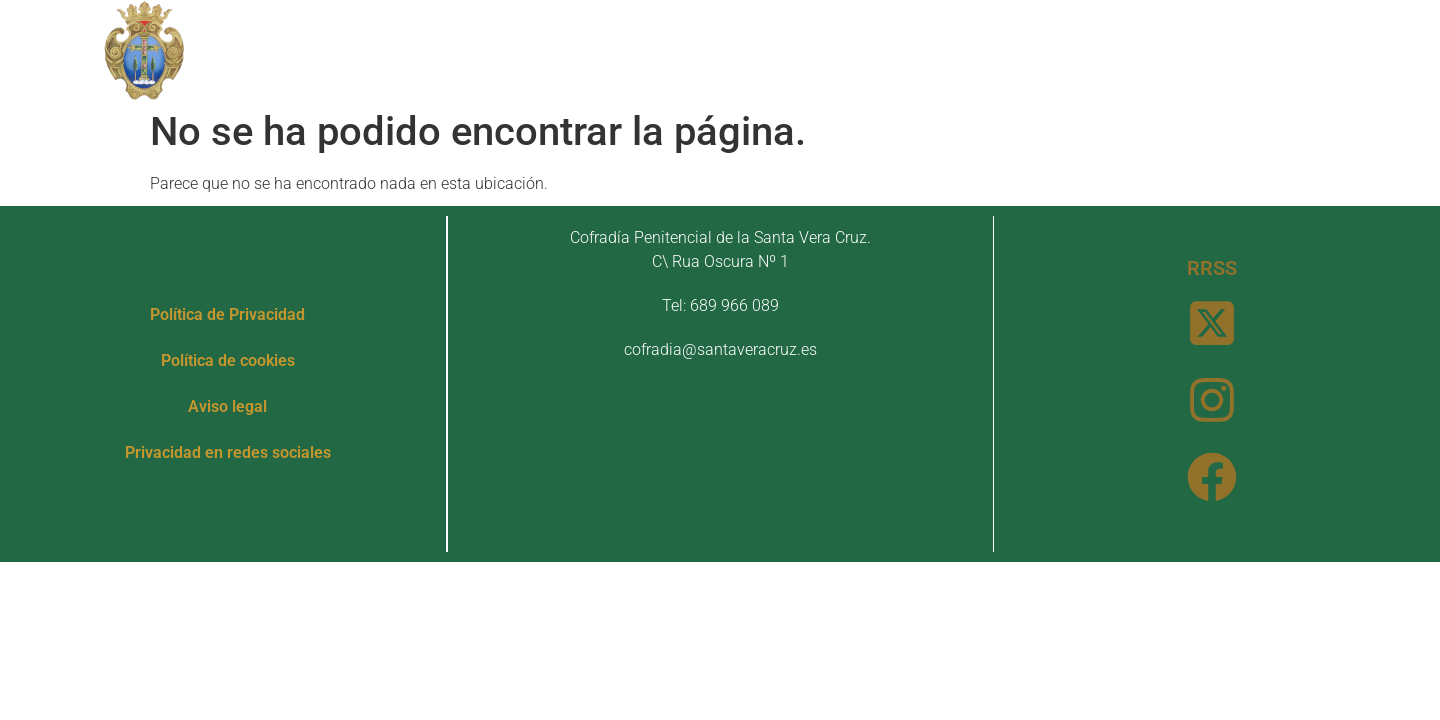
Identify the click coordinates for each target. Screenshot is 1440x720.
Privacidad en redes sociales (228, 452)
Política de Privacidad (227, 314)
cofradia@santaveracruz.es (720, 349)
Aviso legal (227, 406)
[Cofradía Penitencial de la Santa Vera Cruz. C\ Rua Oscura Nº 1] (720, 462)
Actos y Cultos (816, 49)
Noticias (967, 49)
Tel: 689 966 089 (720, 305)
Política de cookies (228, 360)
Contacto (1081, 49)
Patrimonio (638, 49)
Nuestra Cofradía (451, 49)
